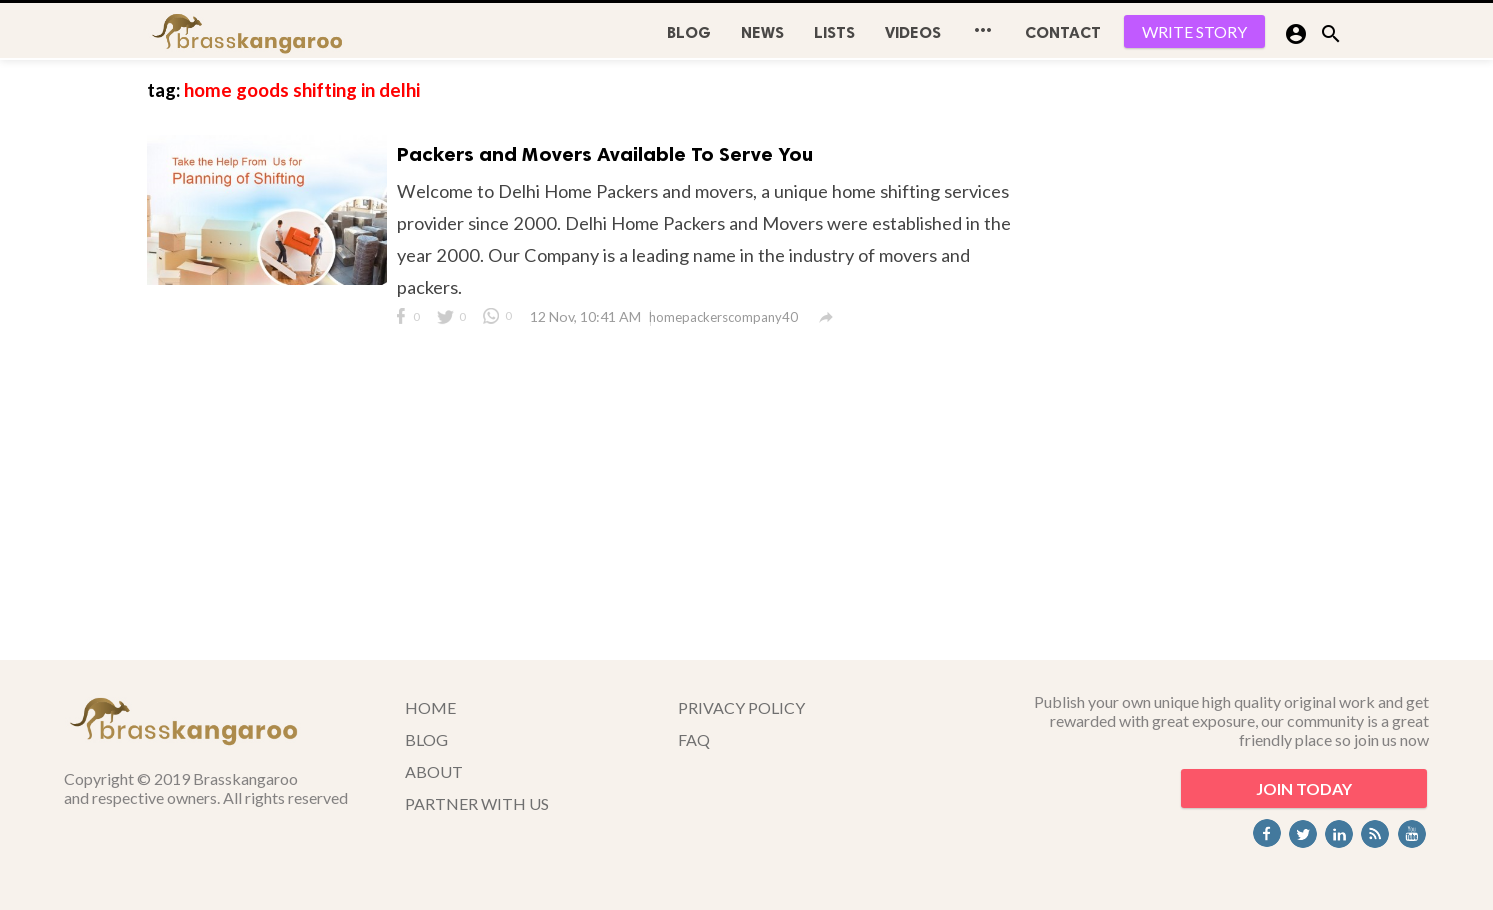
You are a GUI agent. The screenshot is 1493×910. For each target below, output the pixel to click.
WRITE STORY (1194, 31)
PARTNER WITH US (477, 803)
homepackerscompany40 (723, 317)
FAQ (694, 739)
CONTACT (1063, 32)
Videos (913, 32)
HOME (430, 707)
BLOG (689, 32)
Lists (834, 32)
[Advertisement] (1197, 360)
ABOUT (434, 771)
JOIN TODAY (1304, 788)
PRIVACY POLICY (741, 707)
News (762, 32)
